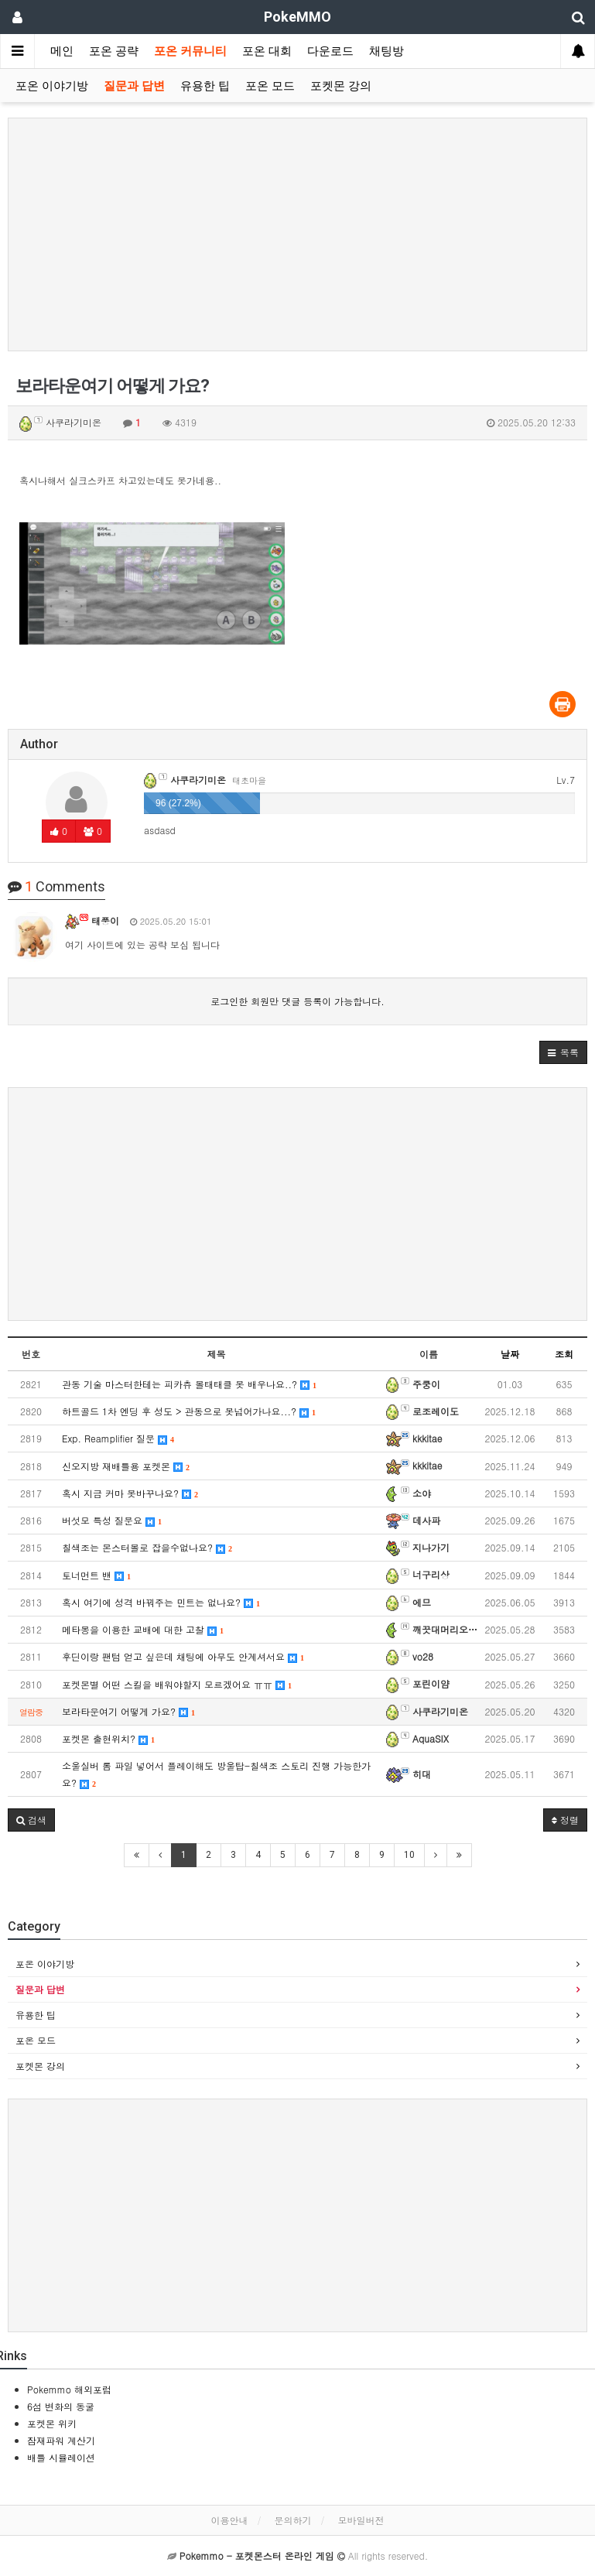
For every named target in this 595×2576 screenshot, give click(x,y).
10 (409, 1854)
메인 (62, 51)
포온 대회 (267, 51)
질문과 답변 (134, 86)
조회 (564, 1353)
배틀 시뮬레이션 (61, 2457)
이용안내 (229, 2519)
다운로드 (330, 51)
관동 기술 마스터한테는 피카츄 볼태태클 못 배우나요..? (189, 1384)
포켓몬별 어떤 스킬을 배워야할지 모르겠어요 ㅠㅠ (177, 1684)
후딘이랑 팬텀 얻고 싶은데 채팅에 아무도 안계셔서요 (183, 1656)
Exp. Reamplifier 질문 (118, 1438)
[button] (563, 1052)
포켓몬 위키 (52, 2423)
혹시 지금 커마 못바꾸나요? (130, 1493)
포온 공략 (113, 51)
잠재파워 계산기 (61, 2440)
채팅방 (386, 51)
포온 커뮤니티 (190, 51)
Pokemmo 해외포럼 (69, 2389)
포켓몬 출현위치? (108, 1738)
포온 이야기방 (51, 86)
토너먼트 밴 (96, 1575)
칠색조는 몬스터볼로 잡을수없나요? (147, 1547)
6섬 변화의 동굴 (60, 2406)
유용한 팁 (205, 86)
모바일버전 (361, 2519)
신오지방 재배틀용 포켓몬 (126, 1466)
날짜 (510, 1353)
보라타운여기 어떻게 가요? (128, 1711)
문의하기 (293, 2519)
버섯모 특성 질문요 (112, 1520)
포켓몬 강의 (340, 86)
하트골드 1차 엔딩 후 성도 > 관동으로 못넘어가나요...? (189, 1411)
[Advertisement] (297, 234)
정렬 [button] (565, 1819)
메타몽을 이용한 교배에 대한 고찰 (143, 1629)
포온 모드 (270, 86)
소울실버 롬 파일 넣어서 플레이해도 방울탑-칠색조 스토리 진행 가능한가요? (216, 1774)
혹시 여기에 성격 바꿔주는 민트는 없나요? (161, 1602)
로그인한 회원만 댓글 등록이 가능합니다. (297, 1000)
